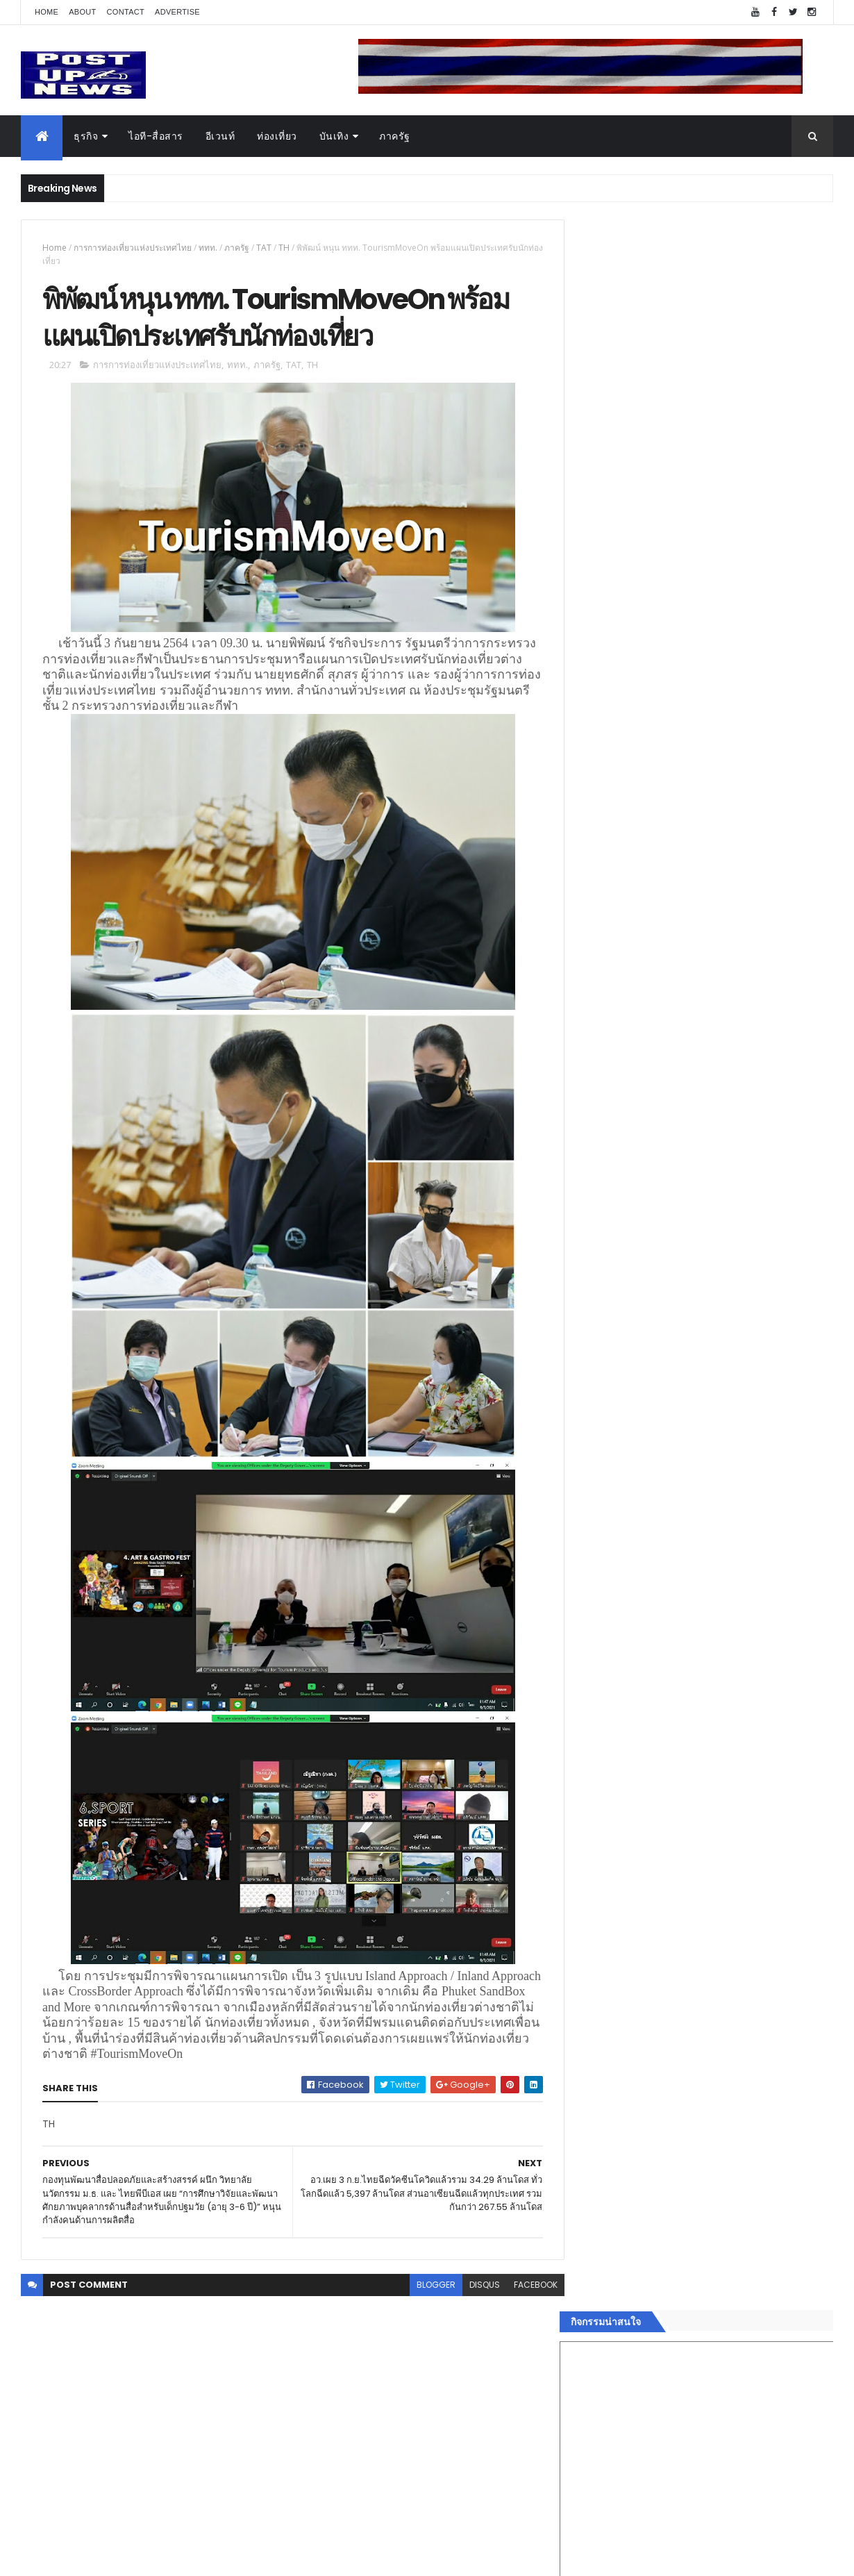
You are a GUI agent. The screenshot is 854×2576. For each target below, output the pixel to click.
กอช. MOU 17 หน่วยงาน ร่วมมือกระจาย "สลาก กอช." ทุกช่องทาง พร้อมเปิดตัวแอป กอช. (735, 1429)
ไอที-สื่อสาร (155, 136)
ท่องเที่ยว (277, 136)
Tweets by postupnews (637, 1307)
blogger (425, 2286)
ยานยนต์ (599, 2113)
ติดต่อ (593, 2262)
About (82, 12)
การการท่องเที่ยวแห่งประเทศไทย (133, 248)
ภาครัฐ (394, 136)
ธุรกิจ (86, 136)
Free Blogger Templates (185, 2557)
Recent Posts (644, 2296)
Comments (770, 2296)
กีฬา (590, 2179)
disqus (474, 2286)
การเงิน (597, 2163)
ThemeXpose (98, 2557)
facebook (525, 2286)
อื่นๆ (590, 2245)
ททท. (208, 248)
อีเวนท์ (220, 136)
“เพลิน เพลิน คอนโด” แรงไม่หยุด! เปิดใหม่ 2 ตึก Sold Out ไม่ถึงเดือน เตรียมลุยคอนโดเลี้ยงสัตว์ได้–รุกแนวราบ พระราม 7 (736, 1379)
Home (46, 12)
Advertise (177, 12)
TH (284, 248)
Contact (125, 12)
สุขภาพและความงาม (626, 2195)
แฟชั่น (594, 2212)
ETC (599, 2364)
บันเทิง (334, 136)
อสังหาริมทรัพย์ (613, 2097)
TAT (263, 248)
